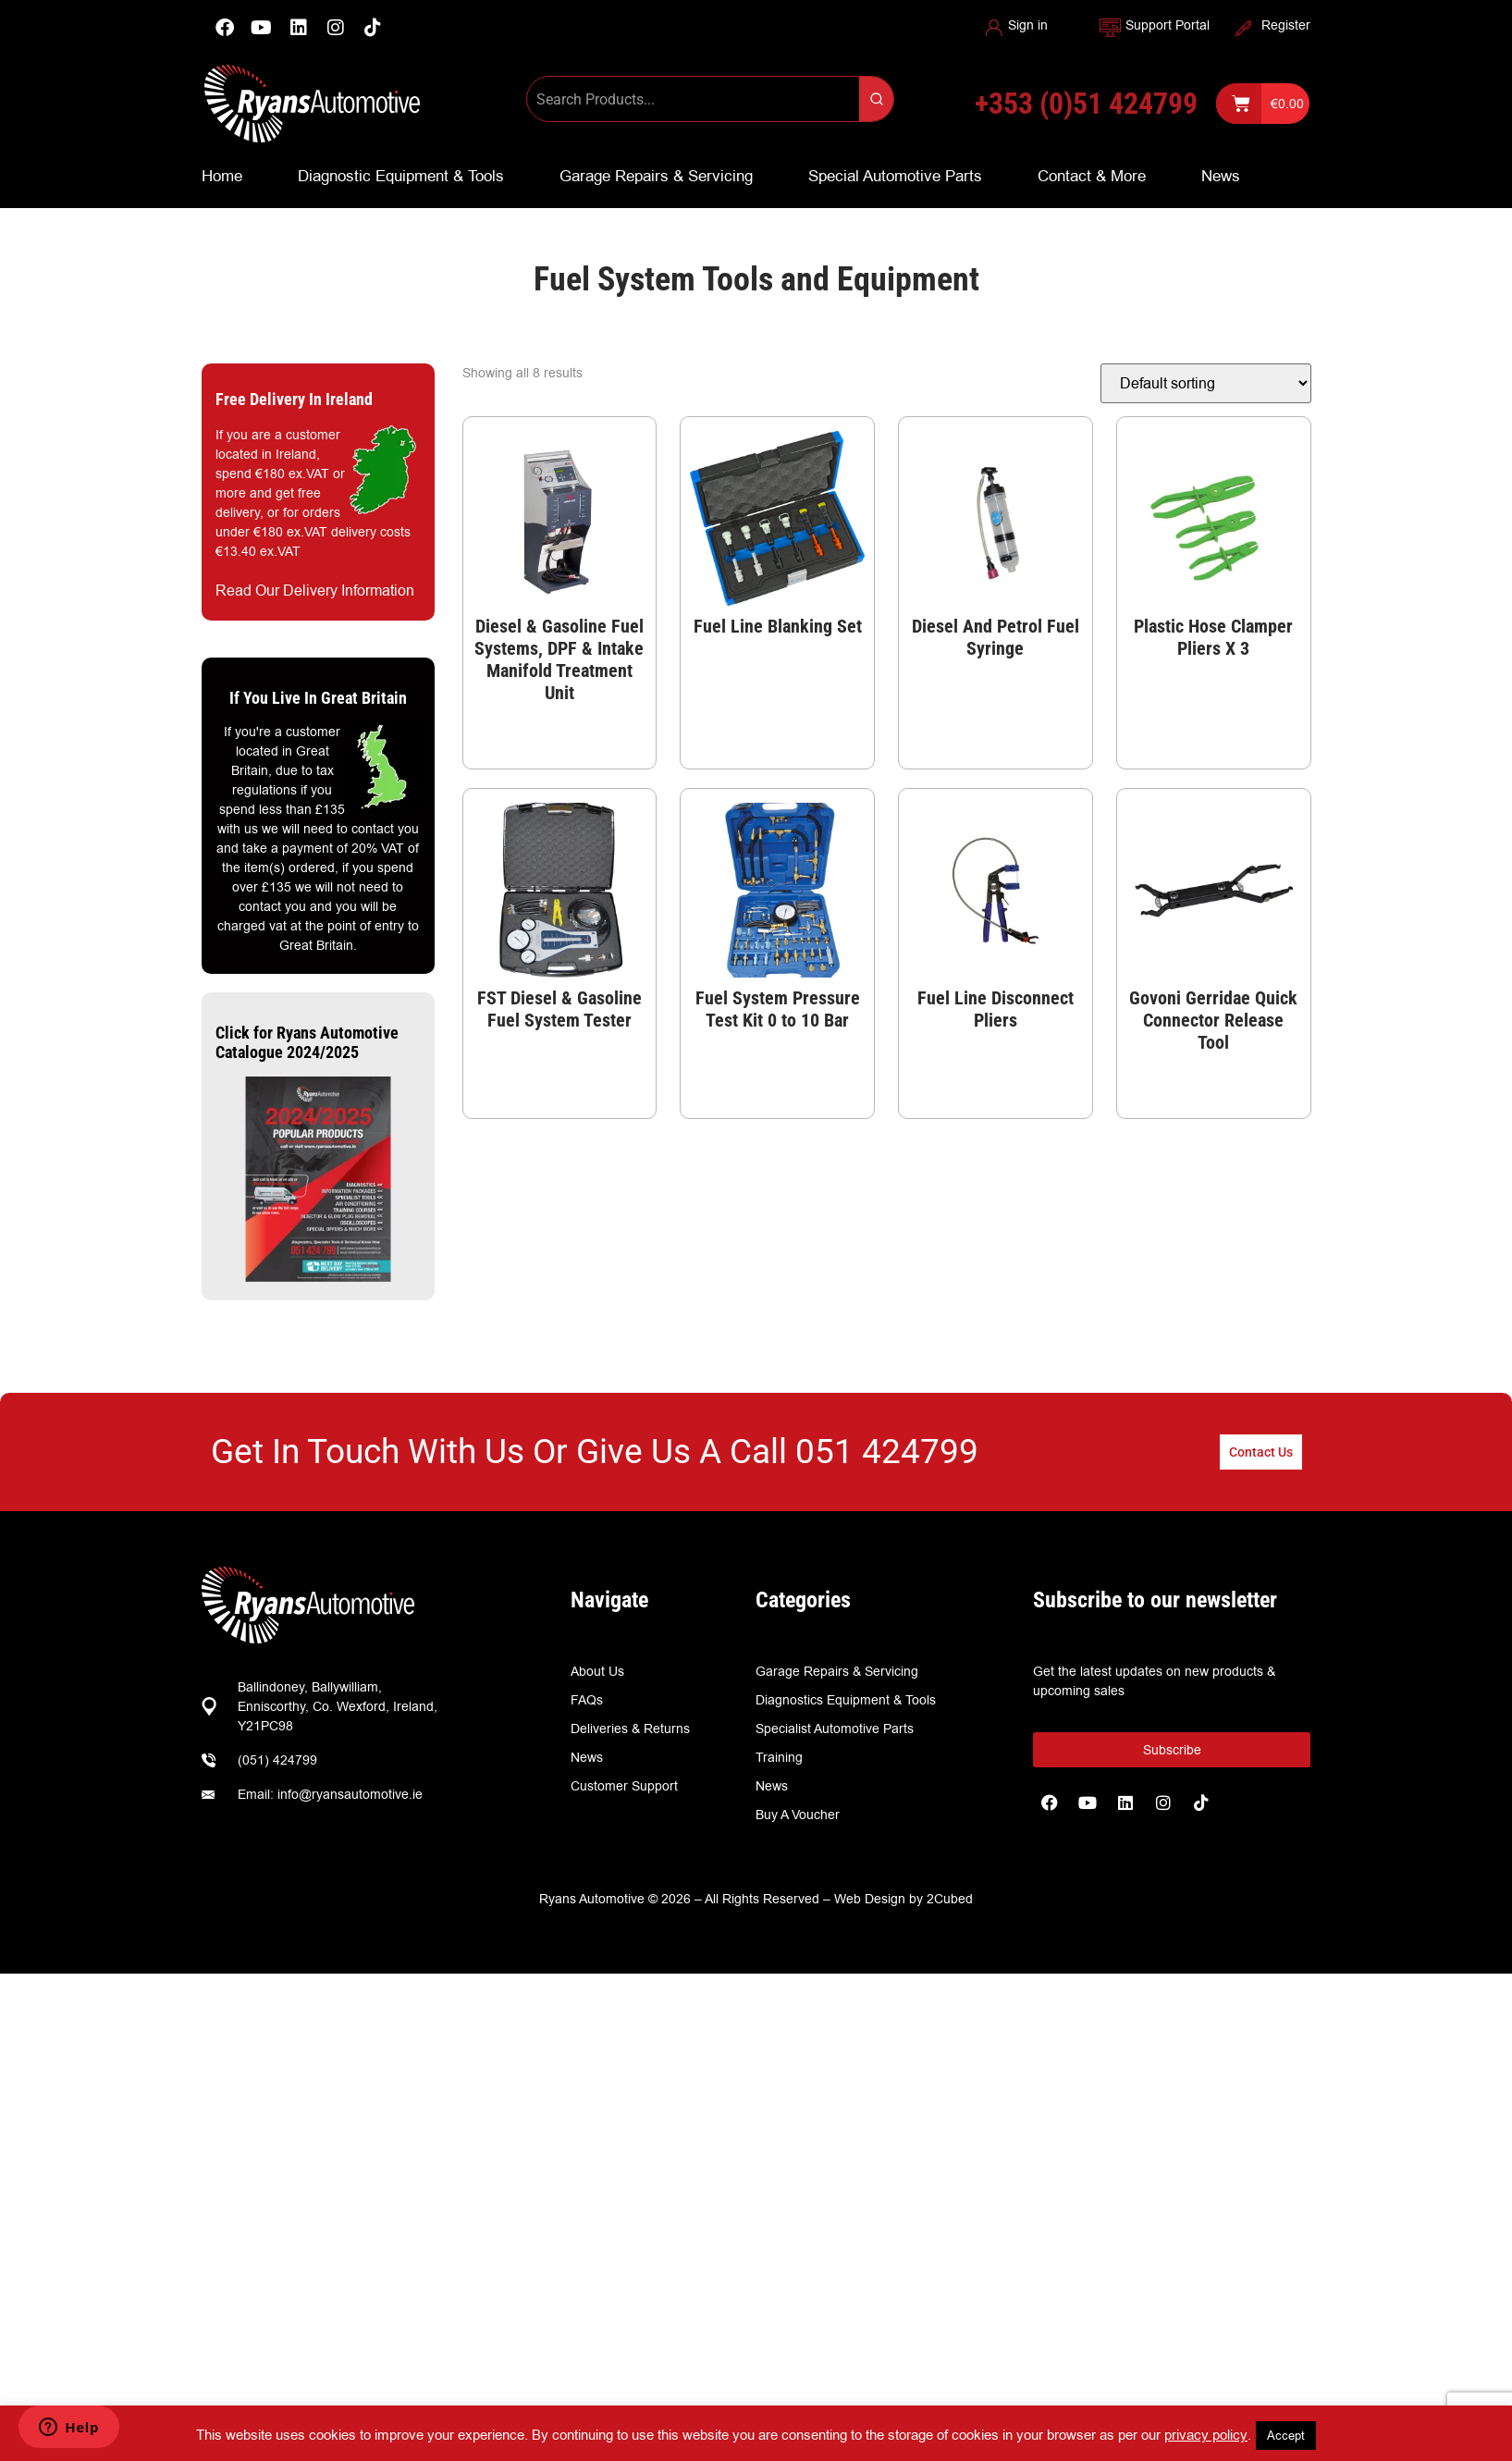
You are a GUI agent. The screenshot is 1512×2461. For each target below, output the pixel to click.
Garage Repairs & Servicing (656, 176)
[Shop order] (1205, 383)
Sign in (1028, 25)
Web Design (869, 1898)
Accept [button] (1286, 2435)
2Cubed (950, 1898)
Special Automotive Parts (895, 176)
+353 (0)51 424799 (1086, 103)
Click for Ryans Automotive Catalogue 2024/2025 (307, 1043)
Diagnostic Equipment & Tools (401, 176)
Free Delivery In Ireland (294, 399)
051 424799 (886, 1451)
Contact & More (1092, 176)
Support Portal (1167, 25)
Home (222, 176)
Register (1285, 25)
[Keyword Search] (693, 99)
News (1220, 176)
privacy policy (1206, 2434)
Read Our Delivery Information (314, 590)
